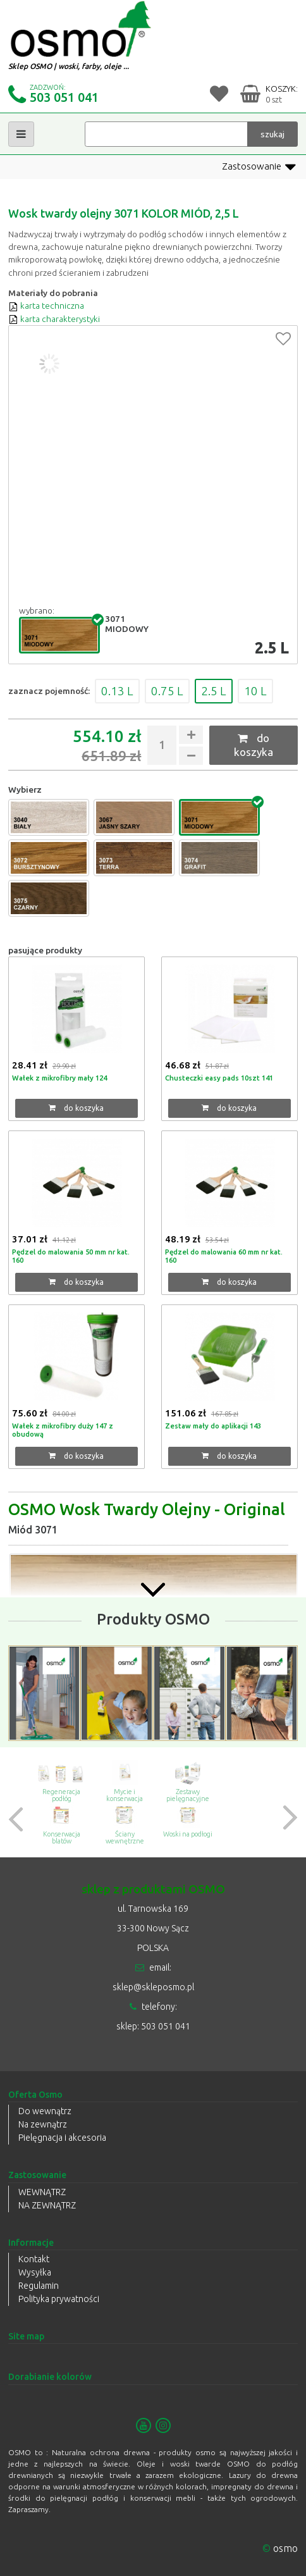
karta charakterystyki (54, 319)
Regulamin (38, 2286)
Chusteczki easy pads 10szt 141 (219, 1078)
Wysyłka (34, 2272)
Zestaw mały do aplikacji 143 (213, 1426)
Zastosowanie (259, 167)
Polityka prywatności (58, 2299)
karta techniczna (46, 305)
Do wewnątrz (44, 2111)
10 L (255, 691)
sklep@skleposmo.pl (153, 1987)
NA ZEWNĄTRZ (47, 2205)
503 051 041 (64, 97)
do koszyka (253, 745)
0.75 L (167, 691)
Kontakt (33, 2259)
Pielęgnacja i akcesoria (62, 2138)
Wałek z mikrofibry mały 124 (59, 1078)
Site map (26, 2336)
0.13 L (117, 691)
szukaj (272, 134)
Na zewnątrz (42, 2124)
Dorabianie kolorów (50, 2377)
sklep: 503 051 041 (153, 2026)
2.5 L (213, 691)
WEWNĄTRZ (42, 2192)
